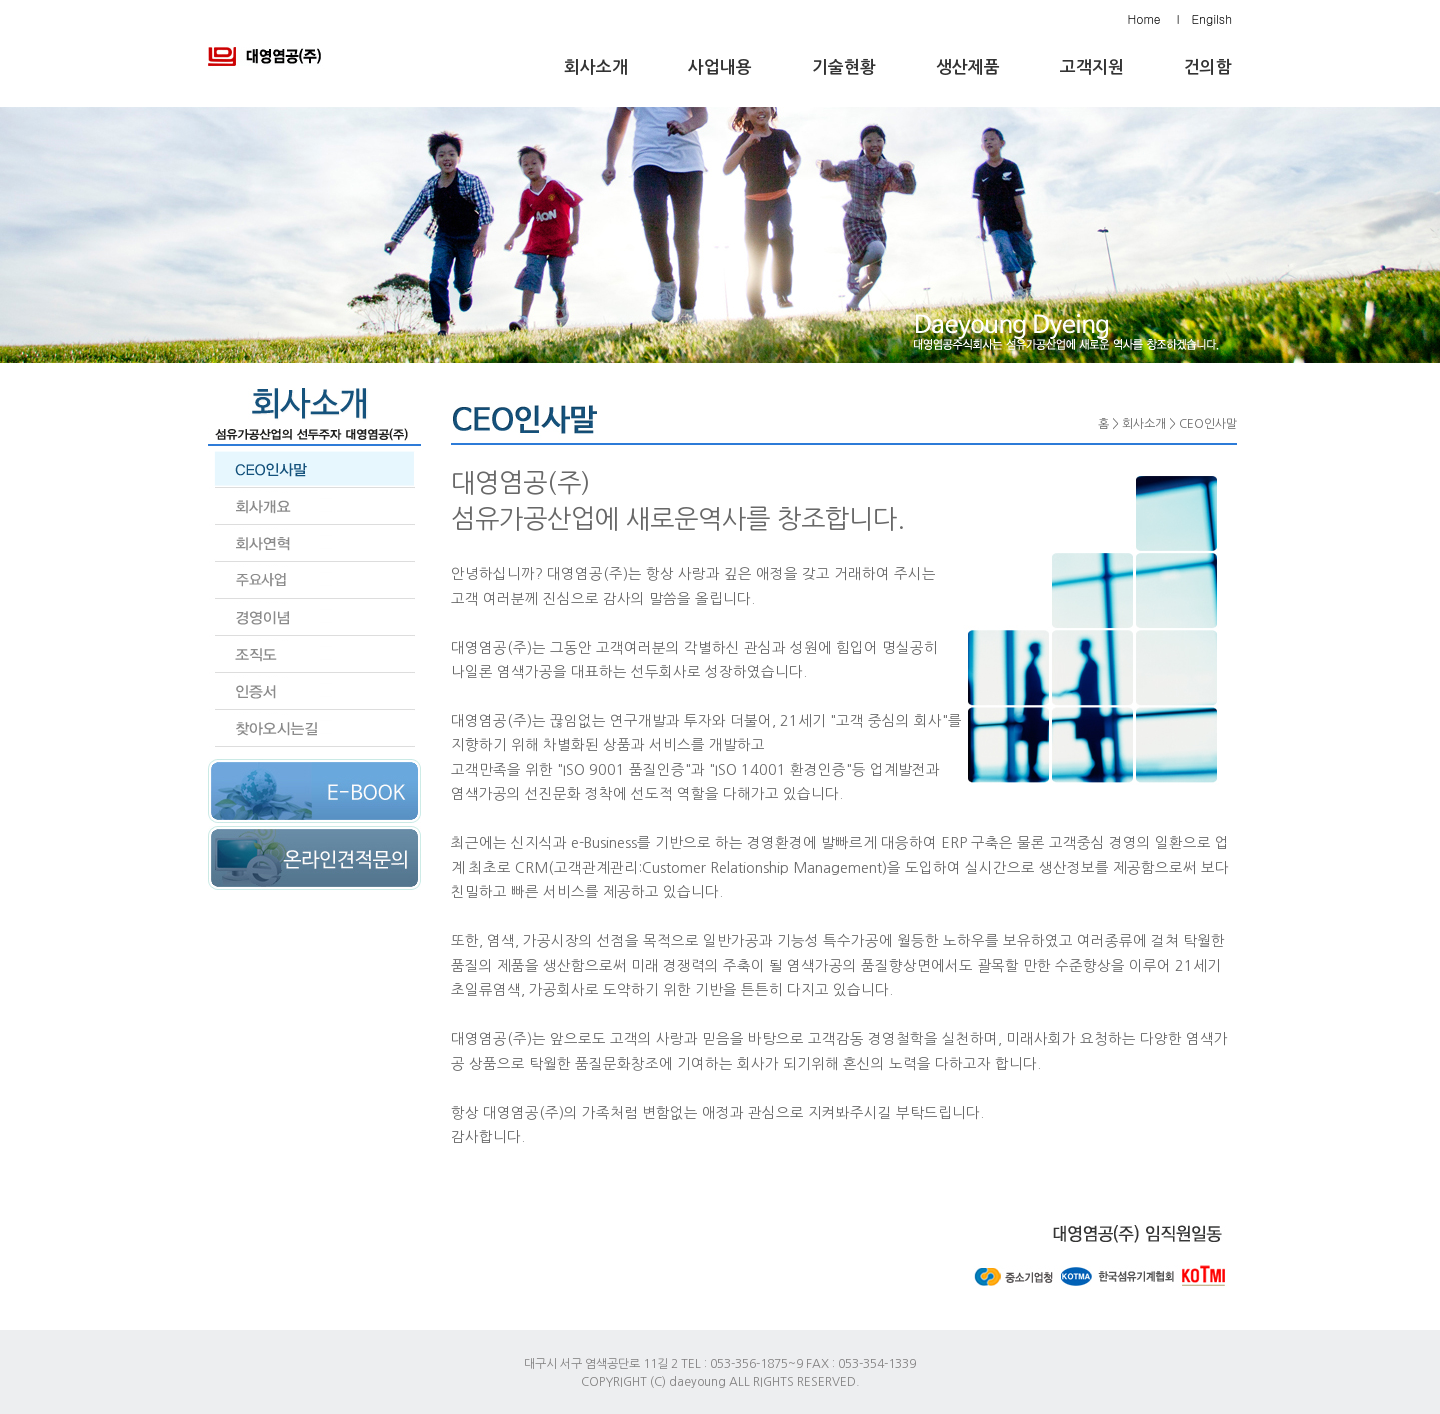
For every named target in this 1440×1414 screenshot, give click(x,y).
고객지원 (1092, 67)
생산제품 (968, 67)
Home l (1154, 18)
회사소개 (596, 67)
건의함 (1208, 67)
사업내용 (720, 67)
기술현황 (844, 67)
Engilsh (1211, 18)
